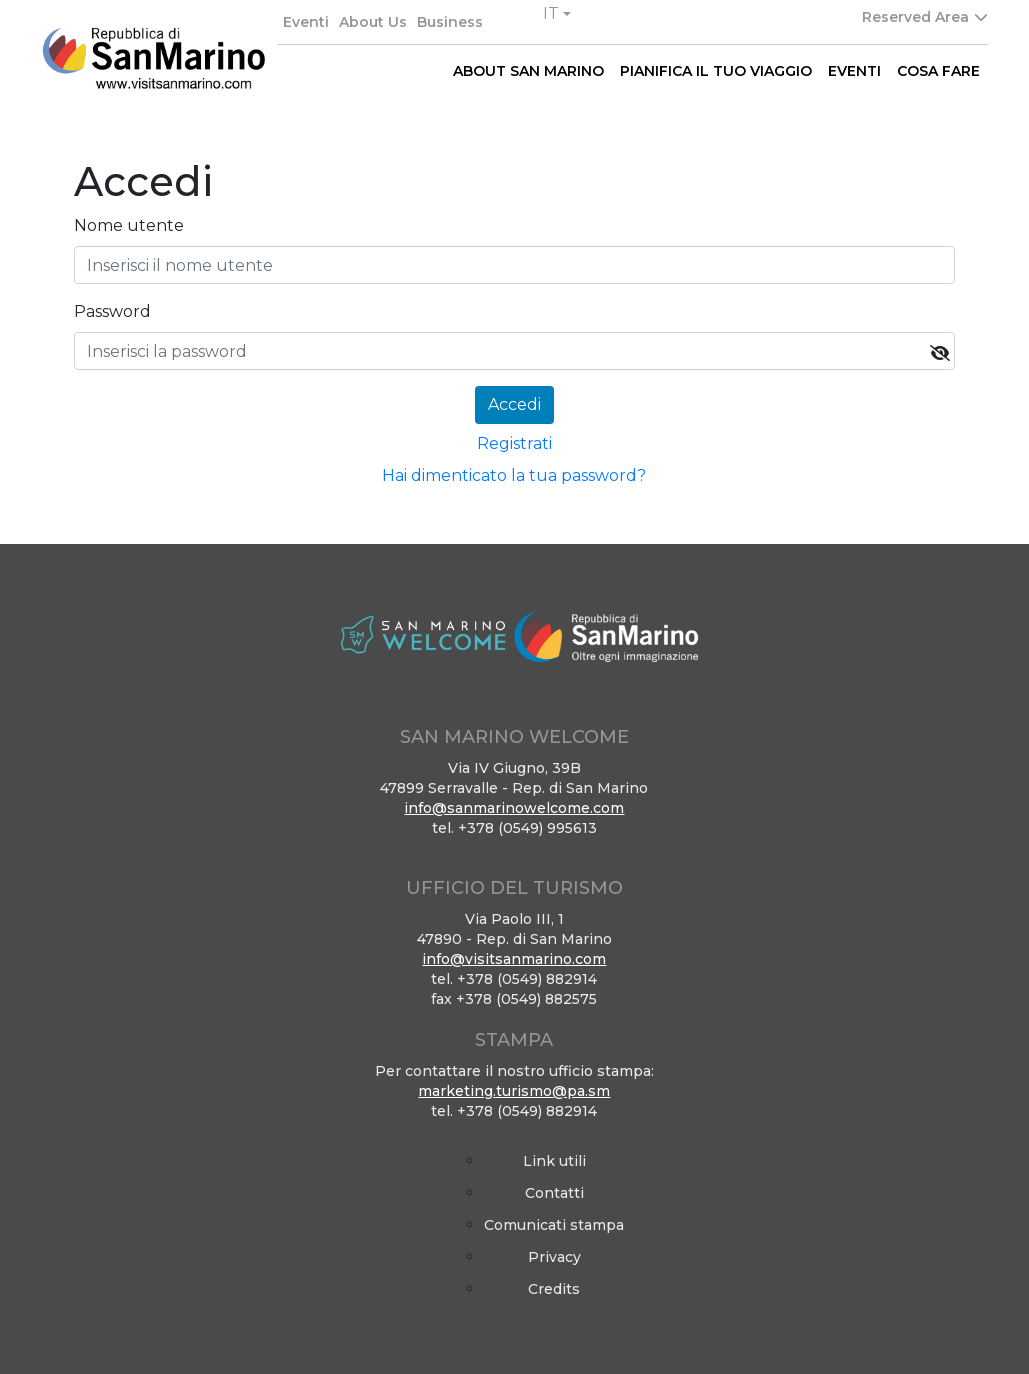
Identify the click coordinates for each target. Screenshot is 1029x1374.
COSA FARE (938, 71)
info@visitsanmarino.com (514, 959)
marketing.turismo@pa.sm (514, 1091)
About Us (373, 22)
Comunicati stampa (554, 1225)
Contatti (554, 1193)
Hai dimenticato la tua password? (514, 475)
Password (112, 311)
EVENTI (854, 71)
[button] (557, 14)
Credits (554, 1289)
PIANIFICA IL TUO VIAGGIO (716, 71)
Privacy (554, 1257)
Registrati (514, 443)
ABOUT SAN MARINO (528, 71)
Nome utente (129, 225)
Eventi (306, 22)
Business (450, 22)
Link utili (554, 1161)
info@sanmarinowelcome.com (514, 808)
